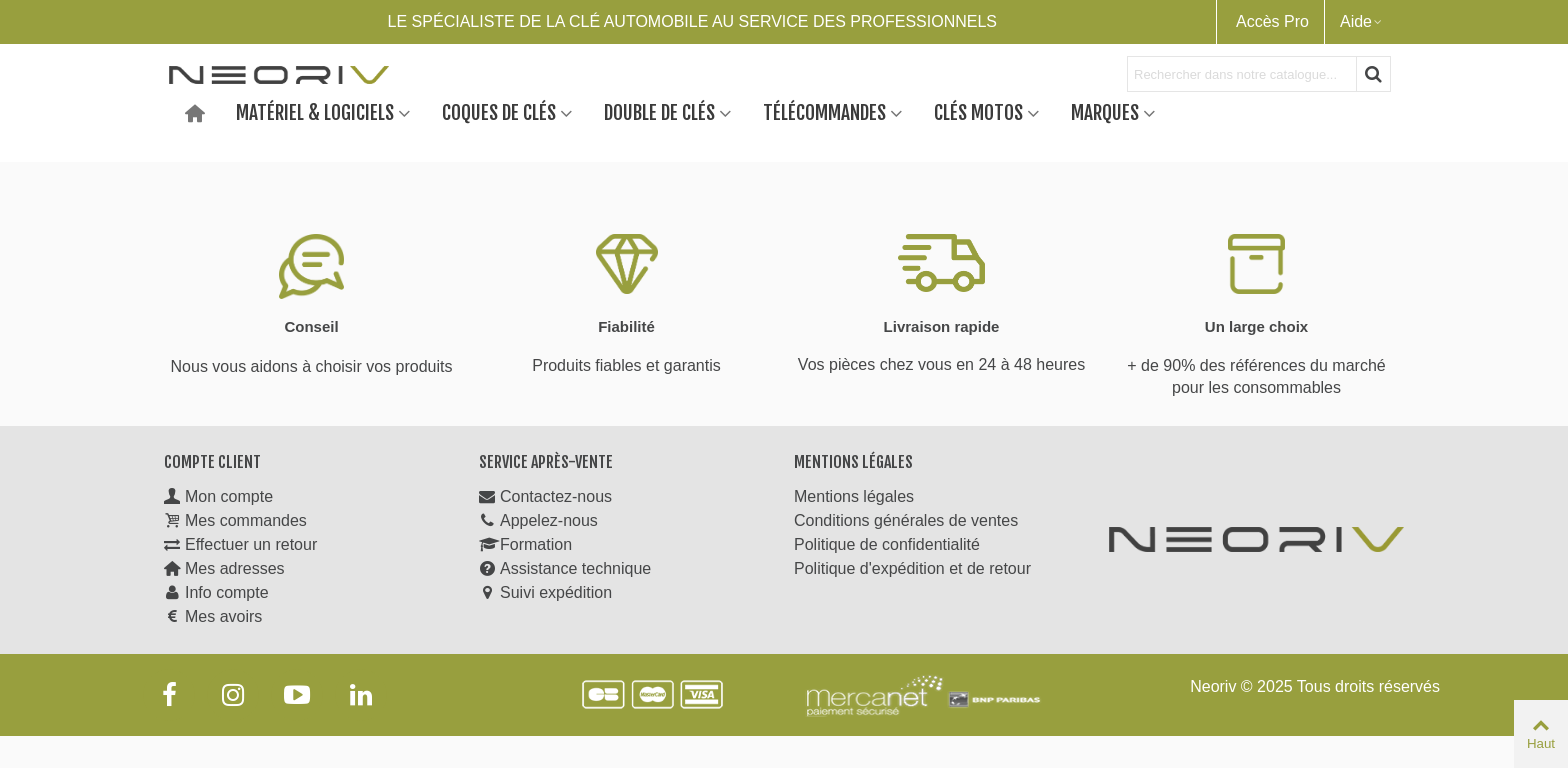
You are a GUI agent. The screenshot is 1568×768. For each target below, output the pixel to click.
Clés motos (978, 111)
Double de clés (659, 111)
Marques (1105, 111)
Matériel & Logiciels (315, 111)
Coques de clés (499, 111)
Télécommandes (824, 111)
